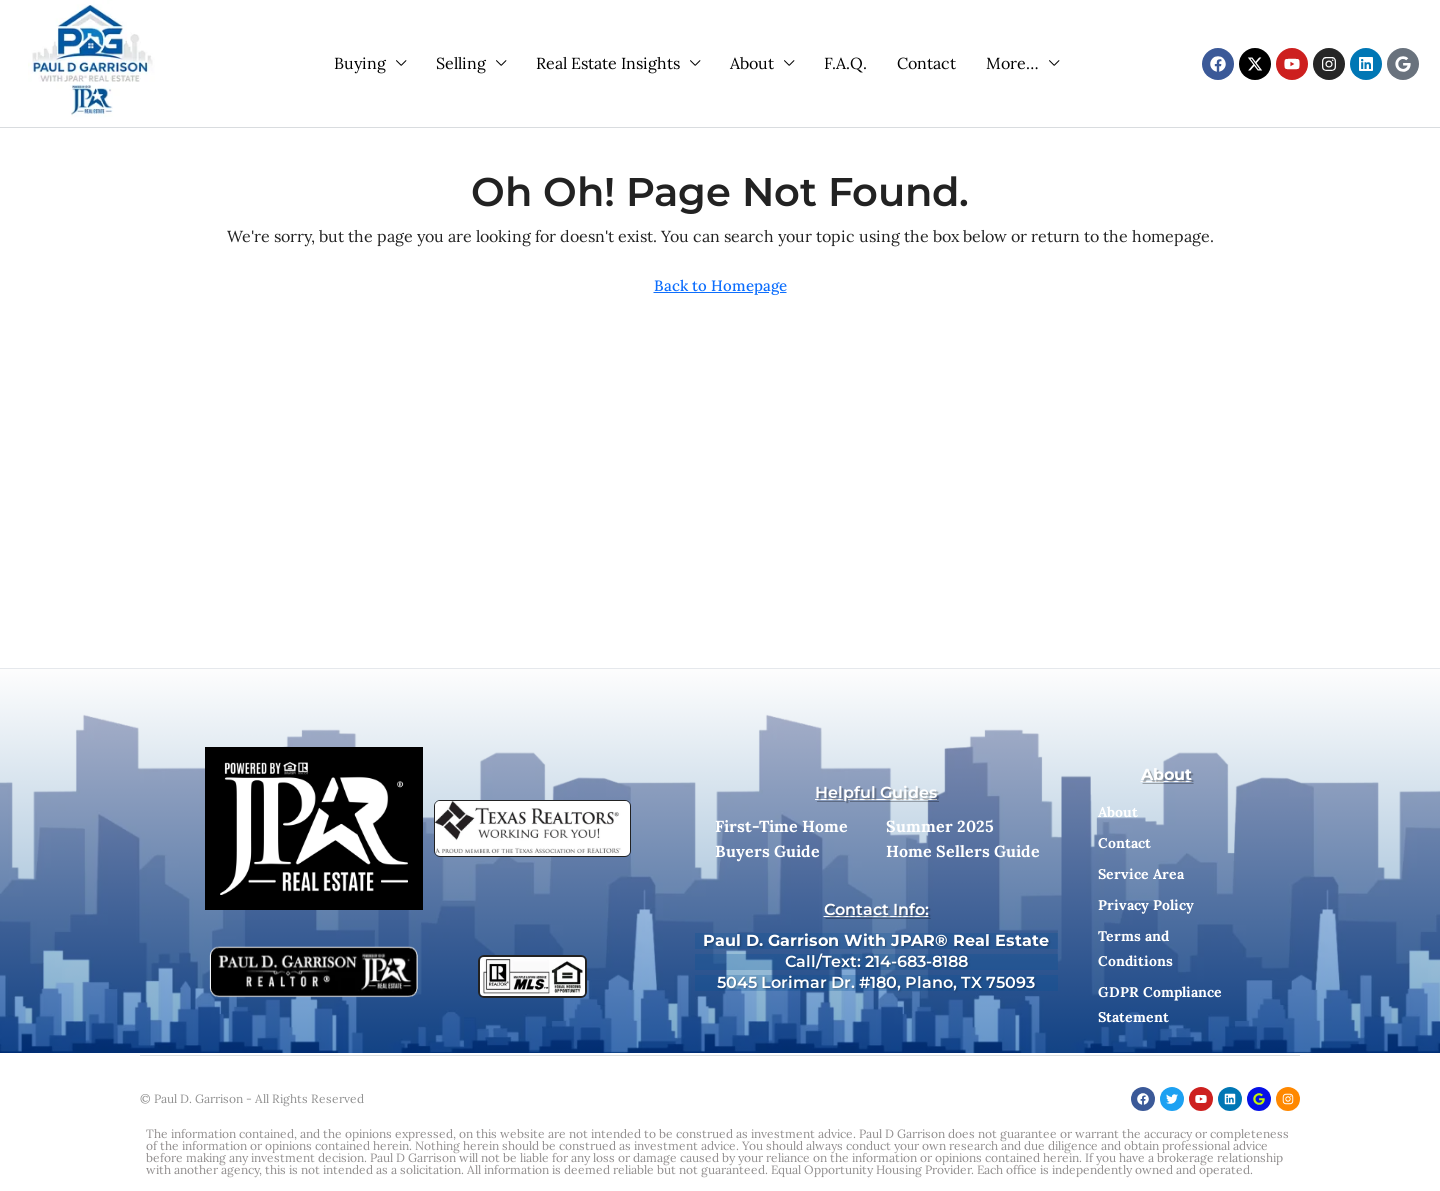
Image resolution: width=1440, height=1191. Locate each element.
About (752, 63)
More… (1012, 63)
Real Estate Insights (608, 63)
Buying (360, 63)
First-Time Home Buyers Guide (781, 838)
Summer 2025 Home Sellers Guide (963, 838)
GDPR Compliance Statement (1160, 1004)
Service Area (1141, 874)
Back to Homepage (720, 285)
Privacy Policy (1146, 905)
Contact (926, 63)
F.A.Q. (845, 63)
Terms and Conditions (1135, 948)
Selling (461, 63)
